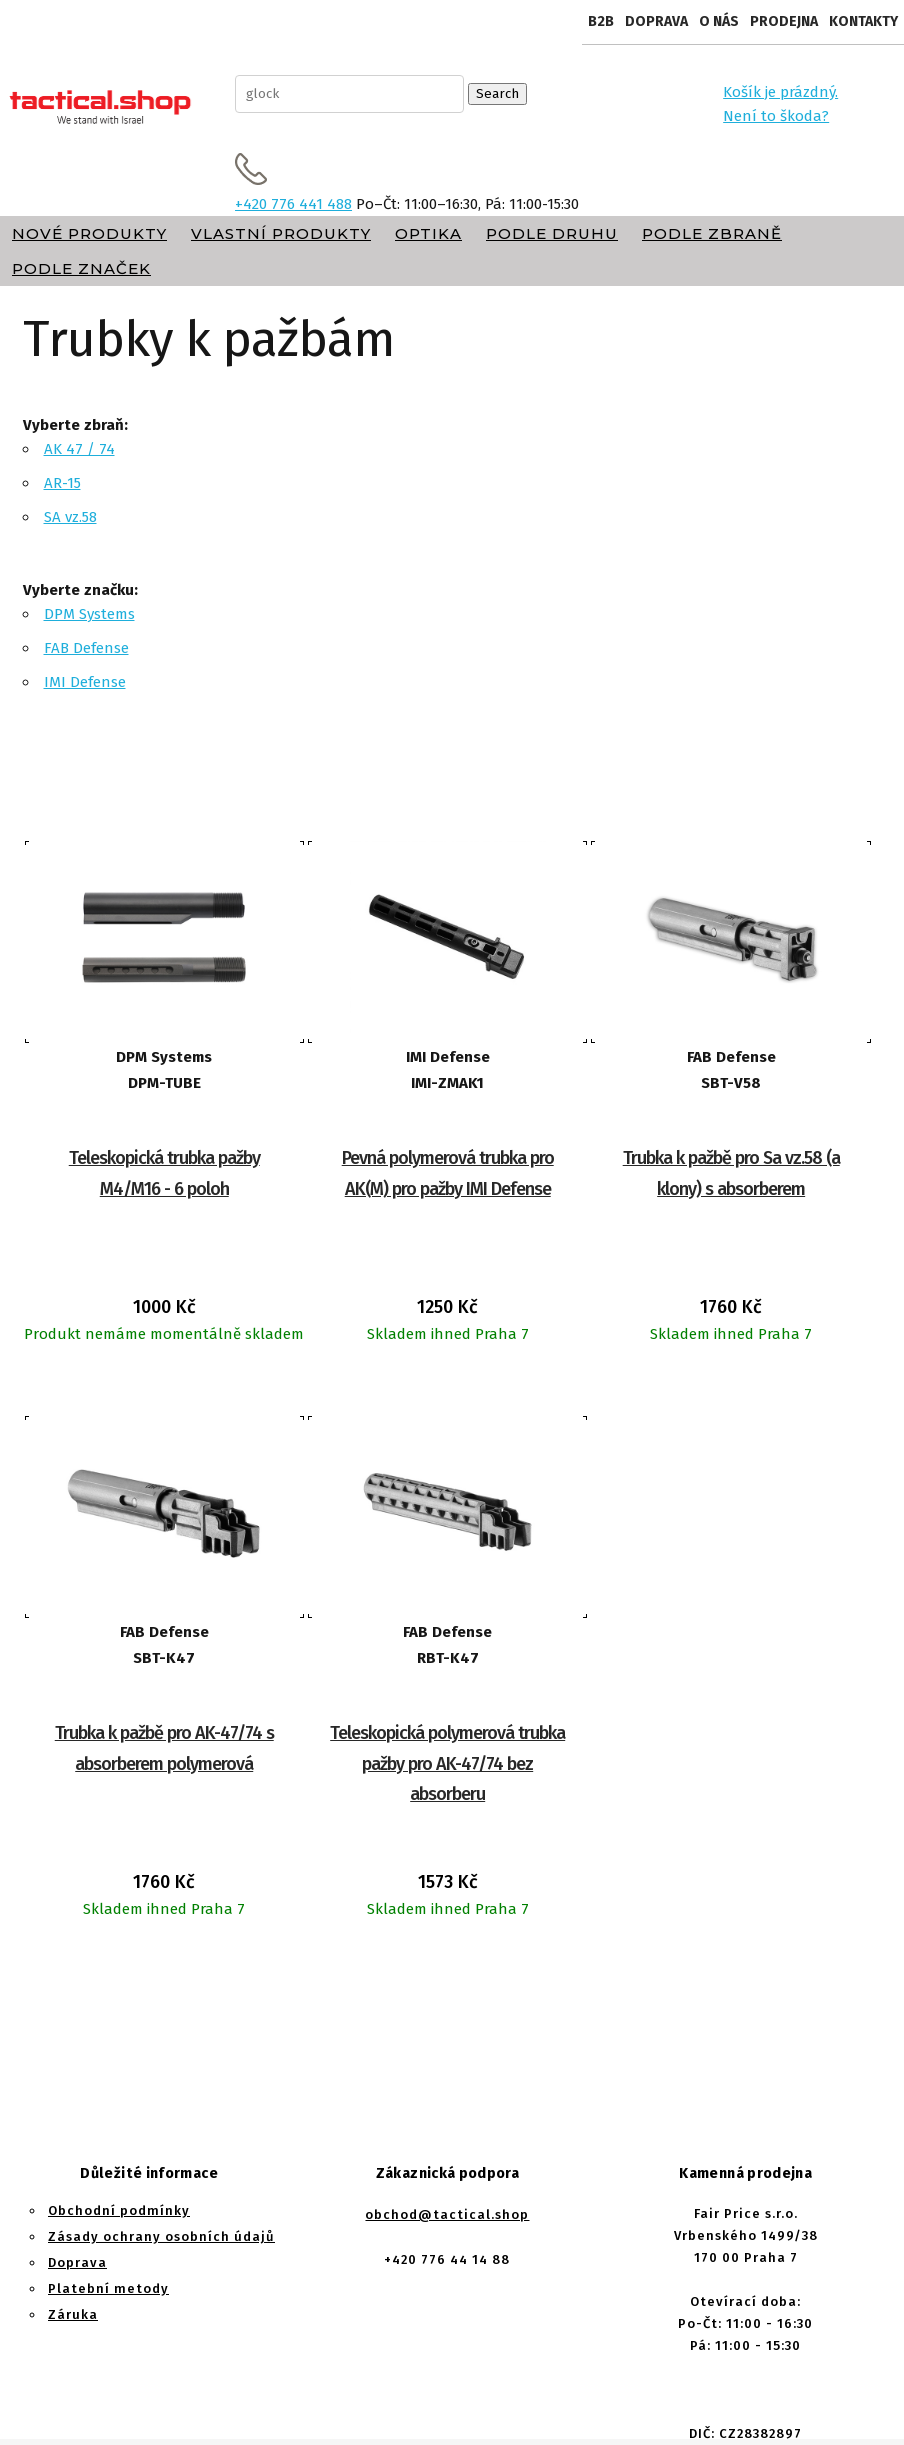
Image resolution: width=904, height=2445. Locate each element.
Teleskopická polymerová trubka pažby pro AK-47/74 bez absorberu (447, 1763)
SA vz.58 (70, 517)
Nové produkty (89, 233)
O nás (719, 21)
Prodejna (784, 21)
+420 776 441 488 (293, 204)
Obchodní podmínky (119, 2210)
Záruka (73, 2314)
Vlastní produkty (281, 233)
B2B (601, 21)
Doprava (656, 21)
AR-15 (62, 483)
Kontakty (863, 21)
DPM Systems (89, 614)
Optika (428, 233)
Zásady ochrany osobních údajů (161, 2236)
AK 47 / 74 (79, 449)
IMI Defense (85, 682)
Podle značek (81, 268)
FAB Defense (86, 648)
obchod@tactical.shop (447, 2214)
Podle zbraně (712, 233)
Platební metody (108, 2288)
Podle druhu (552, 233)
